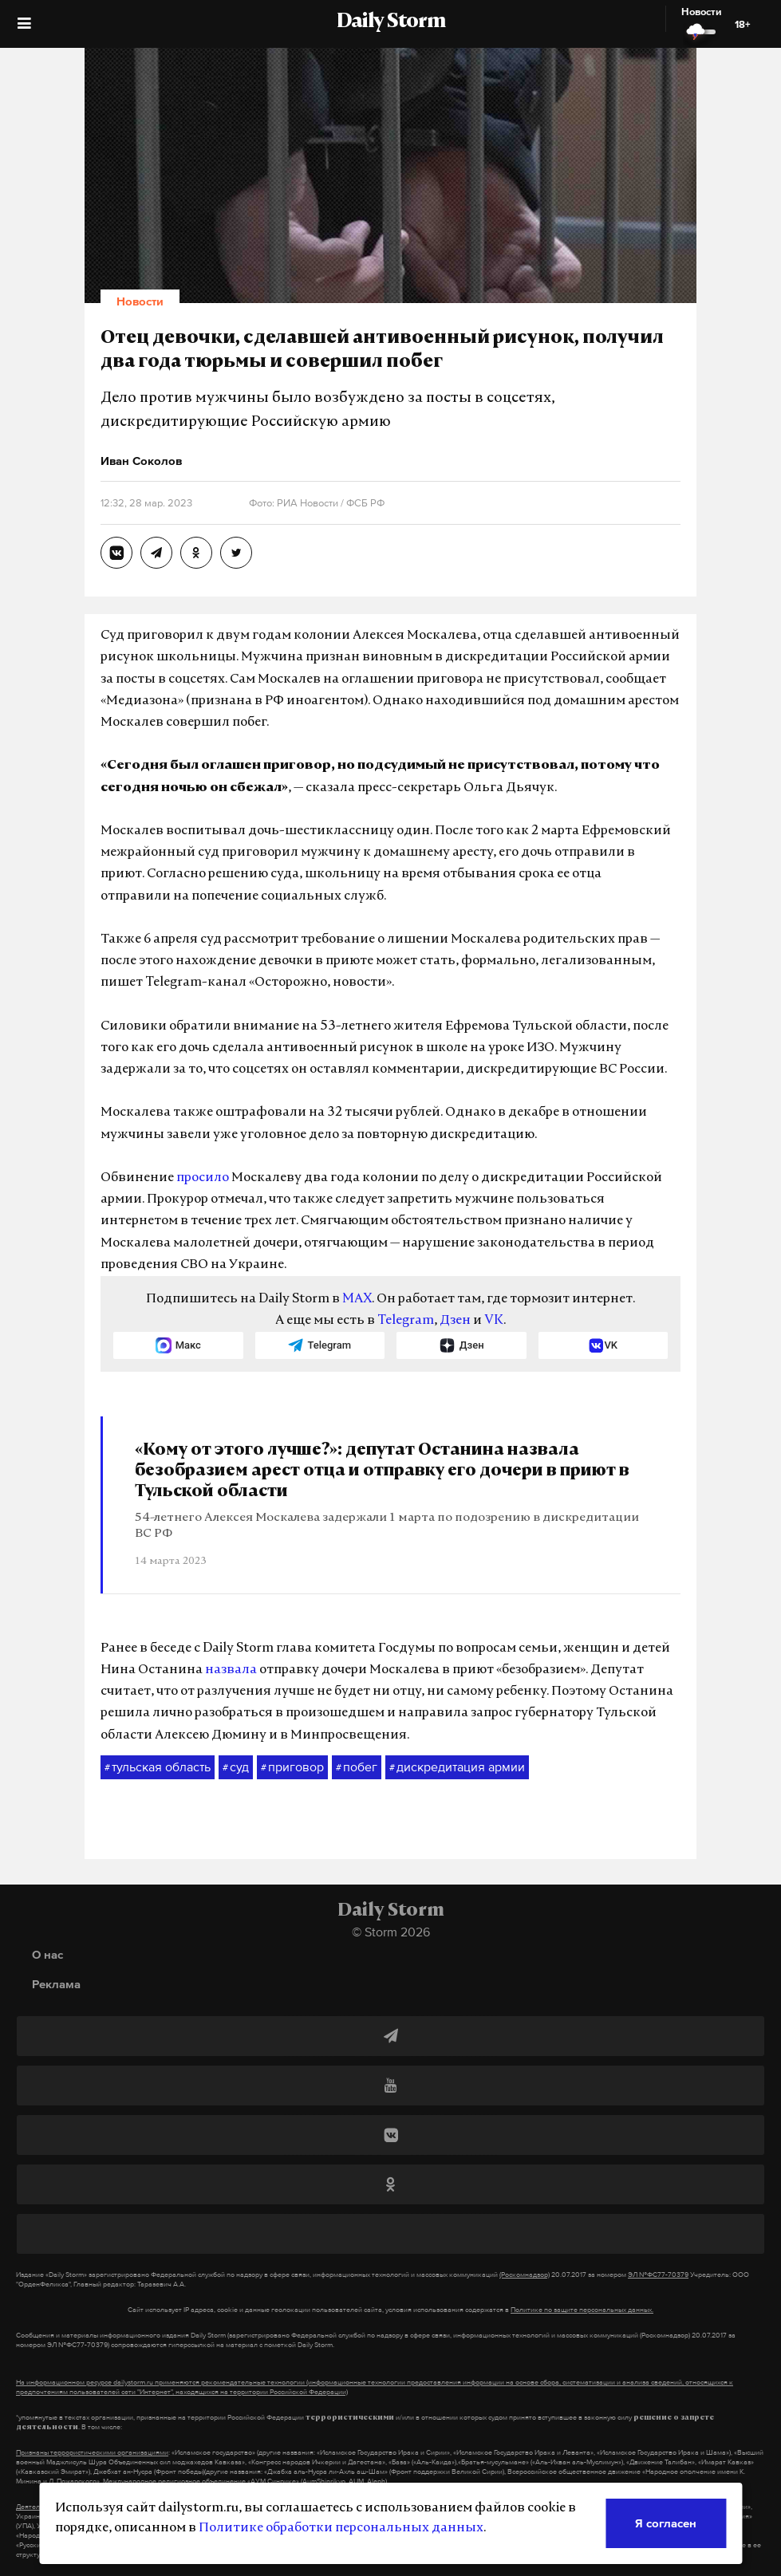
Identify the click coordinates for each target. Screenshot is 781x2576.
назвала (231, 1670)
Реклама (56, 1984)
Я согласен (665, 2523)
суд (236, 1767)
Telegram (405, 1320)
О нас (47, 1954)
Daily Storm (391, 22)
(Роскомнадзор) (524, 2275)
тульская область (158, 1767)
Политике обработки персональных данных (341, 2528)
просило (202, 1178)
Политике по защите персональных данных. (582, 2310)
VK (493, 1320)
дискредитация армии (457, 1767)
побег (356, 1767)
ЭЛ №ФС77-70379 (658, 2275)
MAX (357, 1299)
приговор (292, 1767)
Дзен (455, 1320)
